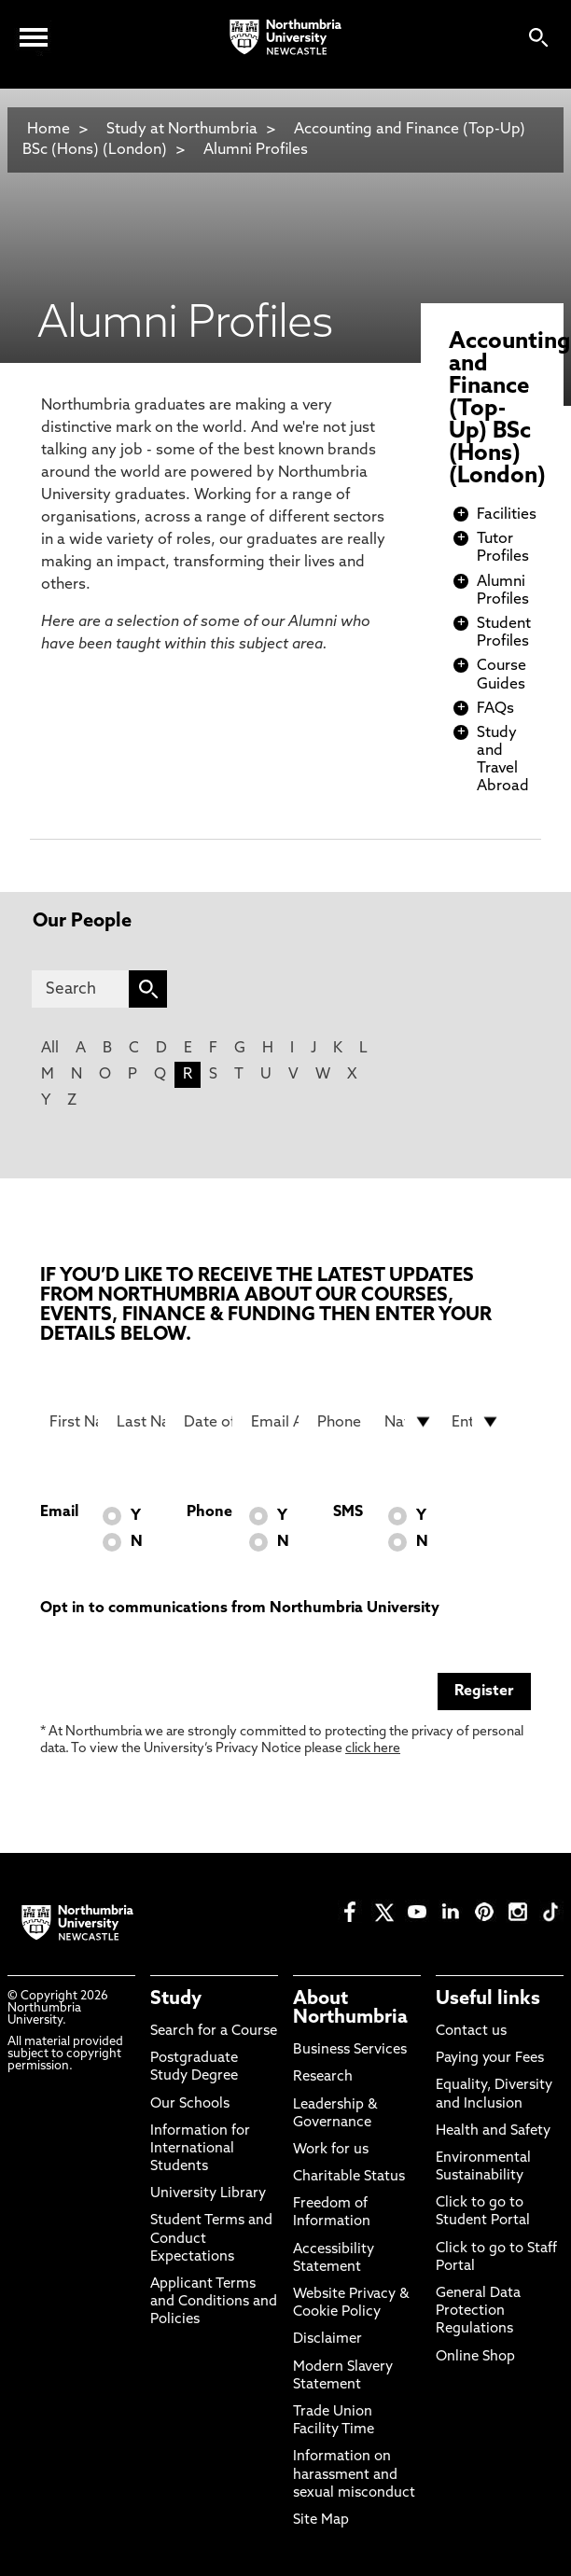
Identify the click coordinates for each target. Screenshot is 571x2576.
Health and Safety (493, 2131)
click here (372, 1749)
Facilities (506, 515)
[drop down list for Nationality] (408, 1422)
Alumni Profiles (255, 150)
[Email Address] (275, 1422)
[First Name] (73, 1422)
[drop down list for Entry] (475, 1422)
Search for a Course (213, 2032)
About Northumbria (350, 2008)
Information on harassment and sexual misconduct (354, 2474)
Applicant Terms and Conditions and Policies (213, 2302)
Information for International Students (200, 2149)
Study (176, 1999)
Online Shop (475, 2357)
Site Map (321, 2520)
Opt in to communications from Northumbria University (239, 1608)
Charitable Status (349, 2177)
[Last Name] (140, 1422)
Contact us (471, 2032)
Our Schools (190, 2104)
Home (48, 129)
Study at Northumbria (182, 129)
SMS (348, 1512)
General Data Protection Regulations (478, 2311)
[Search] (81, 989)
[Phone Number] (341, 1422)
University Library (208, 2194)
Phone (209, 1512)
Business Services (350, 2050)
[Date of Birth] (208, 1422)
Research (323, 2077)
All (50, 1048)
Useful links (488, 1999)
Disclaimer (327, 2339)
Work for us (331, 2150)
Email (59, 1512)
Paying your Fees (490, 2059)
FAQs (495, 709)
